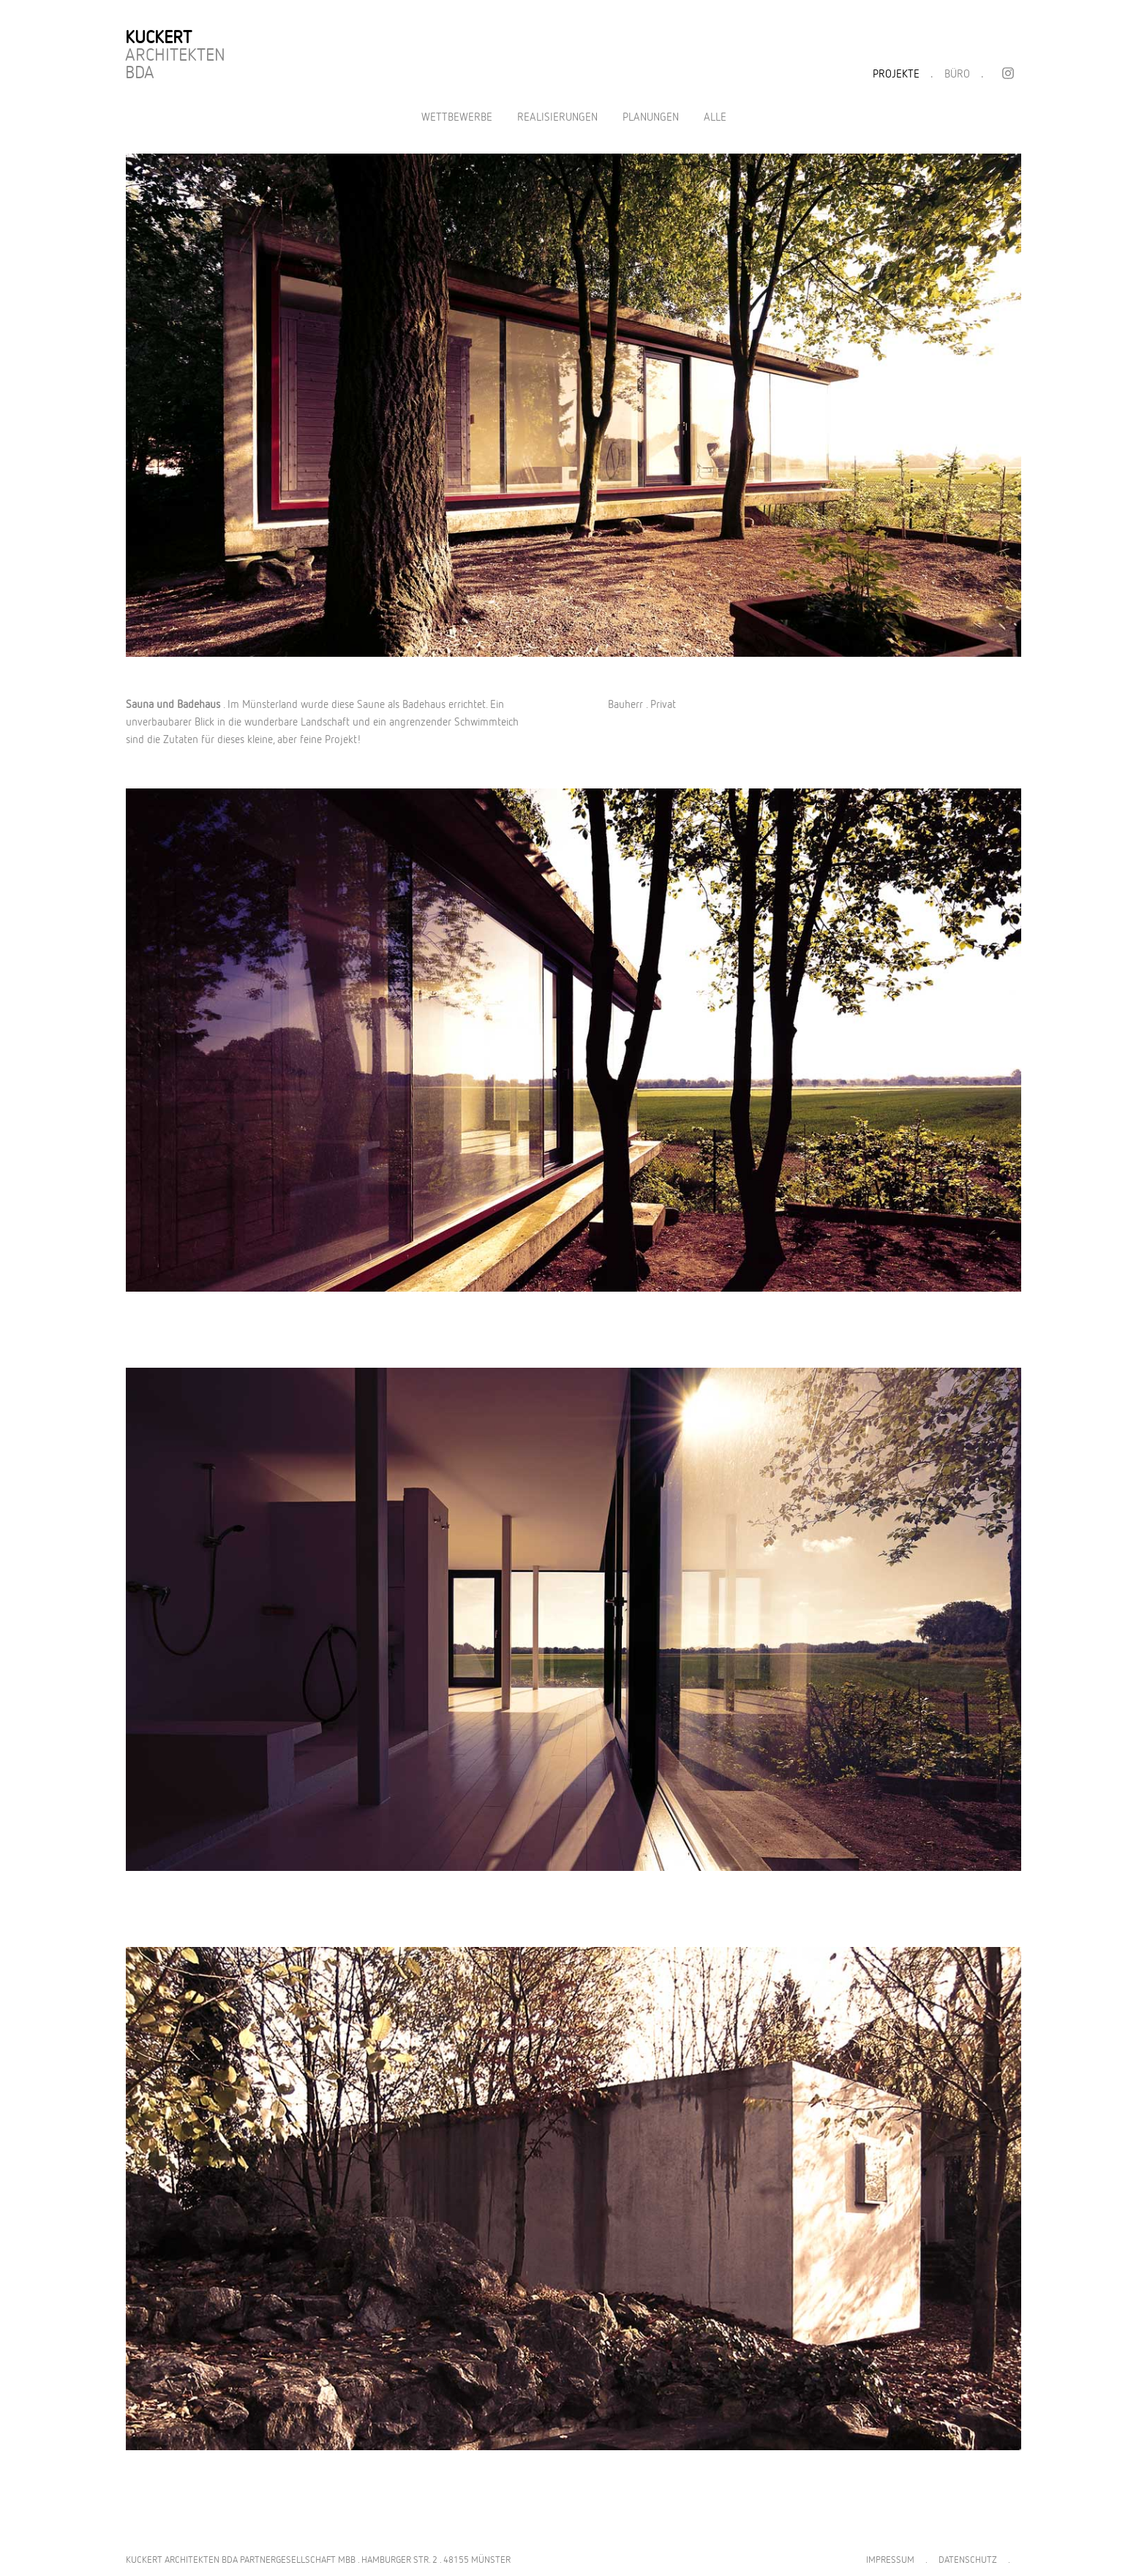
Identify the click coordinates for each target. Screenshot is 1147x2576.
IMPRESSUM (890, 2560)
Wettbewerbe (456, 117)
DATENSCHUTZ (968, 2560)
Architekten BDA (175, 55)
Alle (715, 117)
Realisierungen (557, 117)
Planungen (651, 117)
